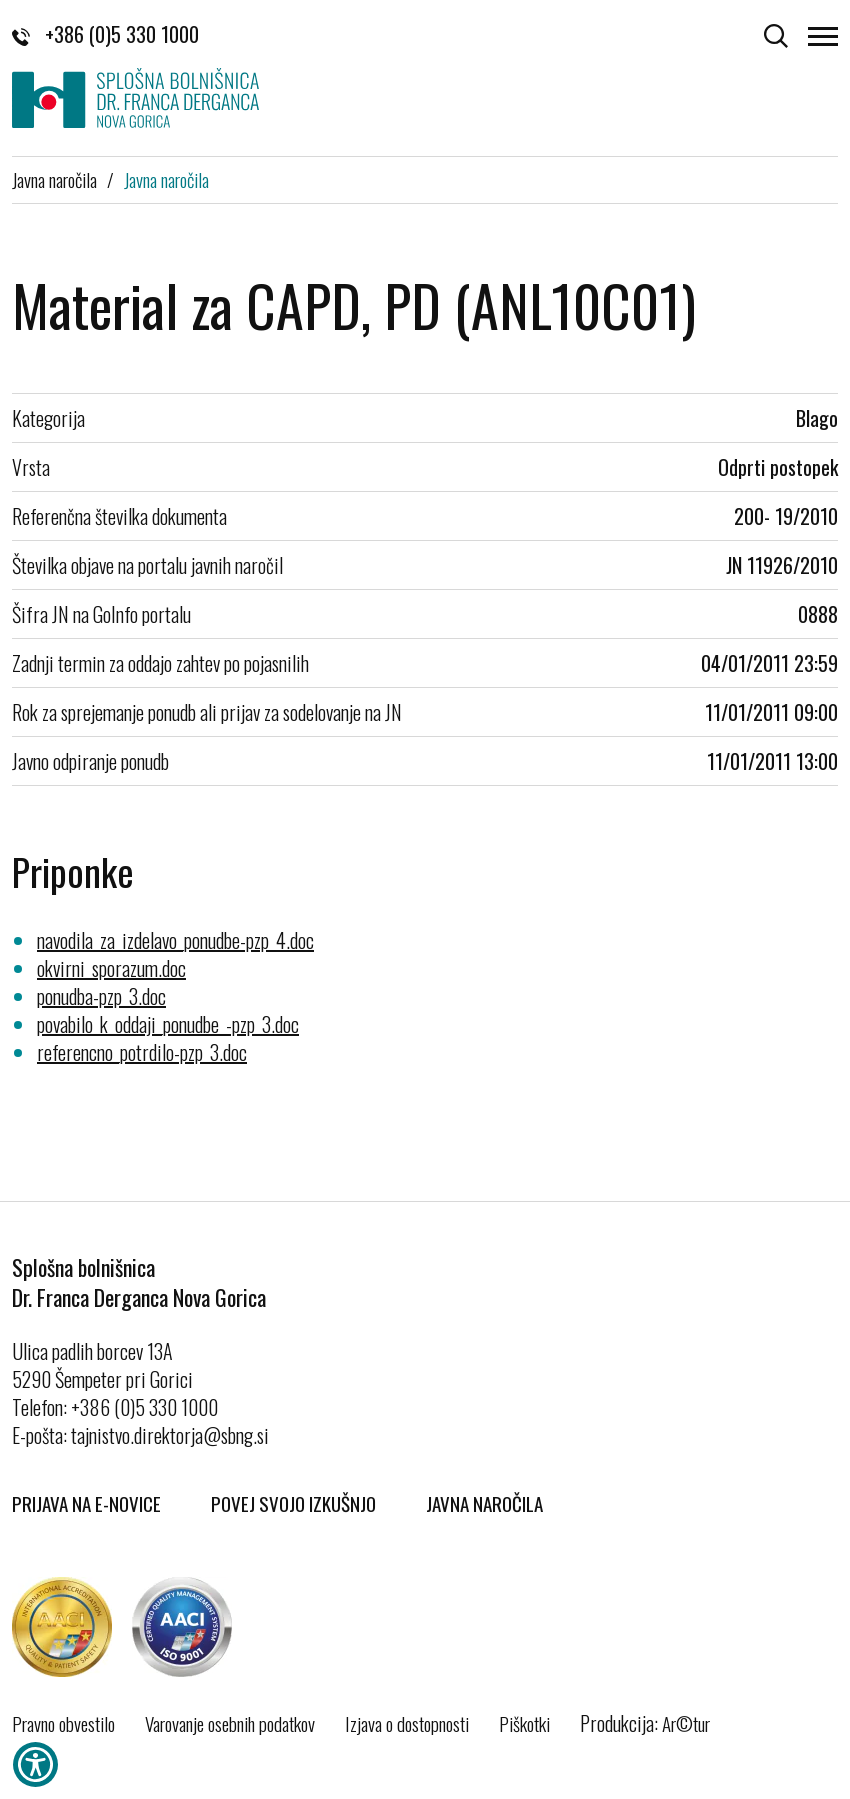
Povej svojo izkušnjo (293, 1503)
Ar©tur (686, 1723)
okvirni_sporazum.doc (111, 968)
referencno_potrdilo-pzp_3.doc (142, 1052)
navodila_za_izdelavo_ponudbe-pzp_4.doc (175, 940)
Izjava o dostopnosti (407, 1723)
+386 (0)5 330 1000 (105, 34)
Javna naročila (54, 179)
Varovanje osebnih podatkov (230, 1723)
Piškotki (524, 1723)
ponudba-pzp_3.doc (101, 996)
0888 (818, 614)
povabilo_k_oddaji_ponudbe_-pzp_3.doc (168, 1024)
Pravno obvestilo (63, 1723)
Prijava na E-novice (86, 1503)
